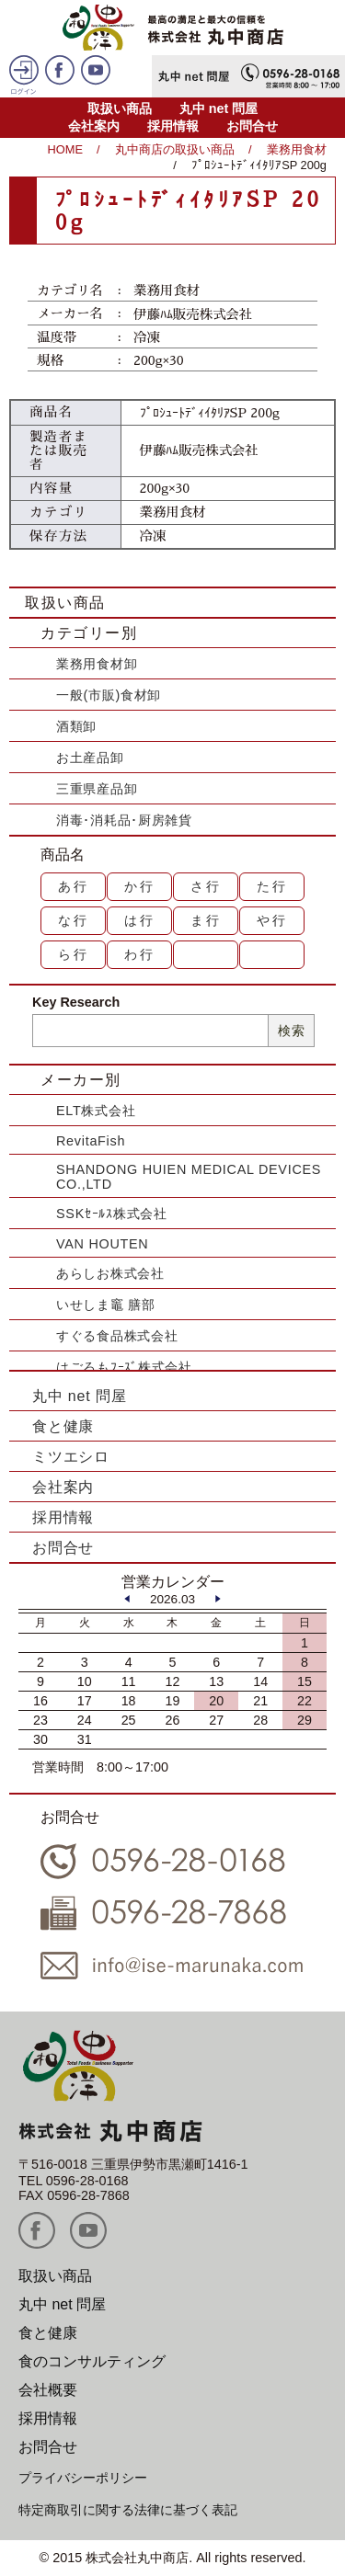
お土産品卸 (90, 757)
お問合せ (252, 126)
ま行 (206, 920)
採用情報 (173, 126)
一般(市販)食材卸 (108, 695)
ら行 (73, 954)
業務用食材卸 (96, 663)
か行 (139, 886)
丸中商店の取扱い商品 (175, 149)
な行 (73, 920)
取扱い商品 (119, 108)
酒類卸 (76, 726)
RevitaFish (90, 1141)
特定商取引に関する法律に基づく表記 (127, 2509)
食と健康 (63, 1426)
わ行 (139, 954)
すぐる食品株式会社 (117, 1335)
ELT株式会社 (95, 1110)
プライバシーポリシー (82, 2477)
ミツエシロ (70, 1457)
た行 (272, 886)
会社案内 (94, 126)
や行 (272, 920)
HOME (65, 149)
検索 (291, 1030)
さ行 (206, 886)
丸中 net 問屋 (219, 108)
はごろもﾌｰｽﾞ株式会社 (124, 1367)
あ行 (73, 886)
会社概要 (47, 2390)
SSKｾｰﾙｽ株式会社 (111, 1213)
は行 (139, 920)
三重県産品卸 (96, 788)
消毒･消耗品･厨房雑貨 (124, 820)
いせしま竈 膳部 (105, 1304)
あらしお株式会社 (110, 1273)
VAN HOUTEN (102, 1244)
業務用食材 (297, 149)
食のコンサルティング (92, 2361)
